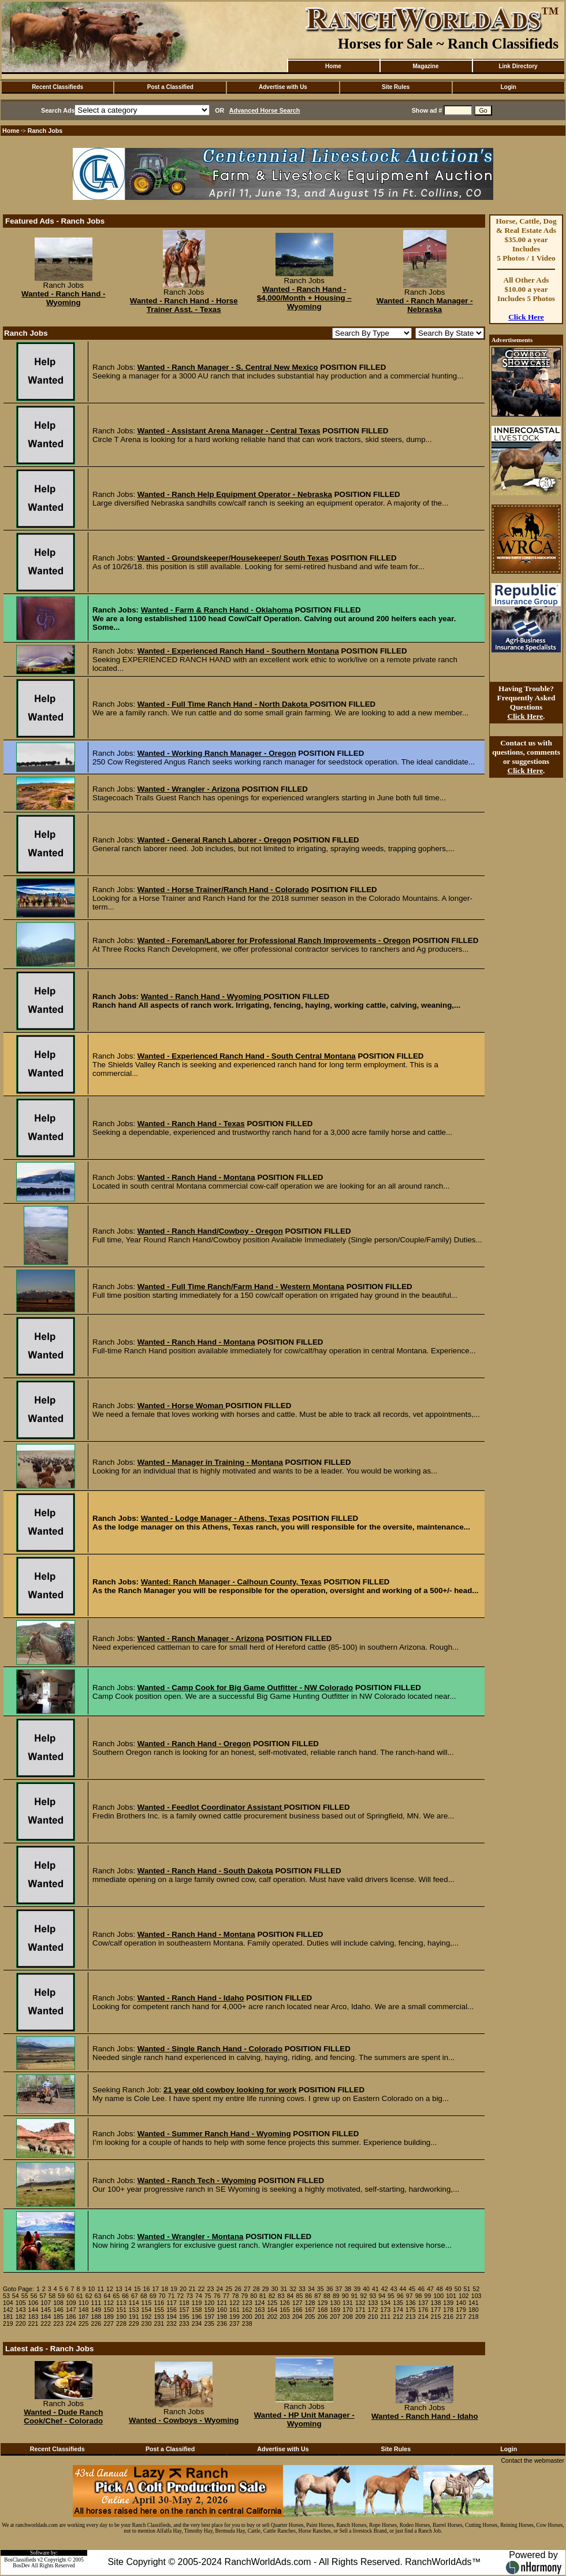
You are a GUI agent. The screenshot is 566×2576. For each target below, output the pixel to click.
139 (448, 2302)
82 (272, 2295)
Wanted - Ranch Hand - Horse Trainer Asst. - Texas (184, 305)
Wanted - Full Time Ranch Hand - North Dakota (223, 704)
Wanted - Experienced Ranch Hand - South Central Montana (246, 1056)
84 (290, 2295)
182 (21, 2316)
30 (274, 2288)
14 (128, 2288)
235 (209, 2323)
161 (234, 2309)
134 (385, 2302)
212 (398, 2316)
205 (310, 2316)
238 (247, 2323)
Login (508, 87)
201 (260, 2316)
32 (292, 2288)
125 (272, 2302)
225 (84, 2323)
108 (58, 2302)
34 (311, 2288)
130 (335, 2302)
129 (323, 2302)
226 (96, 2323)
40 (366, 2288)
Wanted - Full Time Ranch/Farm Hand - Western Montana (240, 1286)
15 (137, 2288)
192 (147, 2316)
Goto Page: (18, 2288)
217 (461, 2316)
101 (451, 2295)
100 (438, 2295)
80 (253, 2295)
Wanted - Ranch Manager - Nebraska (425, 305)
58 (52, 2295)
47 (430, 2288)
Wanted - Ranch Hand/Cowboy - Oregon (210, 1231)
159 (209, 2309)
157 (184, 2309)
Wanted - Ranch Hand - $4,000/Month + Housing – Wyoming (304, 298)
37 (339, 2288)
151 (121, 2309)
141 (473, 2302)
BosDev (21, 2565)
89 (336, 2295)
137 (423, 2302)
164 (272, 2309)
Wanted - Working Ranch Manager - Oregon (216, 753)
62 (88, 2295)
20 (183, 2288)
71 (170, 2295)
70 (162, 2295)
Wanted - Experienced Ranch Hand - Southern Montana (238, 651)
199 (234, 2316)
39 (356, 2288)
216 (448, 2316)
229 (134, 2323)
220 (21, 2323)
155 (159, 2309)
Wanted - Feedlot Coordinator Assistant (210, 1807)
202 (272, 2316)
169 (335, 2309)
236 (222, 2323)
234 (197, 2323)
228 (121, 2323)
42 (384, 2288)
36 (329, 2288)
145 (45, 2309)
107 (45, 2302)
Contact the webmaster (532, 2460)
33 (302, 2288)
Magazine (425, 66)
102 (464, 2295)
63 (98, 2295)
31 (283, 2288)
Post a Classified (170, 87)
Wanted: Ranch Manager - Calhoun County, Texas (231, 1581)
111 (96, 2302)
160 (222, 2309)
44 (403, 2288)
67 (134, 2295)
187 (84, 2316)
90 (345, 2295)
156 (171, 2309)
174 (398, 2309)
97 (409, 2295)
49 (448, 2288)
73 (189, 2295)
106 (33, 2302)
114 (134, 2302)
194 (171, 2316)
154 (147, 2309)
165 (285, 2309)
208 (347, 2316)
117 (171, 2302)
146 (58, 2309)
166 (297, 2309)
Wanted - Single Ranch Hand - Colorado (209, 2048)
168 (323, 2309)
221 (33, 2323)
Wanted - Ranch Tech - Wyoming (196, 2180)
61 (79, 2295)
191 (134, 2316)
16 (146, 2288)
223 (58, 2323)
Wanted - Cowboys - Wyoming (184, 2420)
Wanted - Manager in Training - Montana (210, 1462)
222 (45, 2323)
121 (222, 2302)
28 (256, 2288)
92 (363, 2295)
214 (423, 2316)
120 (209, 2302)
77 (226, 2295)
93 (372, 2295)
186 (71, 2316)
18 (164, 2288)
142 (8, 2309)
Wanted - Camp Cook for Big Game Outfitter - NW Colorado (245, 1687)
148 (84, 2309)
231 (159, 2323)
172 (373, 2309)
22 (201, 2288)
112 (108, 2302)
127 (297, 2302)
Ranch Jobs (45, 130)
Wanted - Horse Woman (181, 1405)
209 (360, 2316)
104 (8, 2302)
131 (347, 2302)
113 (121, 2302)
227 (108, 2323)
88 (326, 2295)
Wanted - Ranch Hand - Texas (191, 1123)
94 (381, 2295)
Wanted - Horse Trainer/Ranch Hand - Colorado (223, 889)
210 (373, 2316)
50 (458, 2288)
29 (265, 2288)
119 (197, 2302)
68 (143, 2295)
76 (217, 2295)
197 (209, 2316)
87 (317, 2295)
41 (375, 2288)
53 (6, 2295)
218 (473, 2316)
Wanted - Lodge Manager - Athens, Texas (216, 1518)
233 (184, 2323)
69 (153, 2295)
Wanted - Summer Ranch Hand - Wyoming (214, 2133)
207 (335, 2316)
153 (134, 2309)
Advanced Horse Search (264, 110)
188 (96, 2316)
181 (8, 2316)
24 (219, 2288)
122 (234, 2302)
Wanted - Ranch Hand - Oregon (194, 1743)
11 (100, 2288)
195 (184, 2316)
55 (24, 2295)
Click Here (526, 317)
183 (33, 2316)
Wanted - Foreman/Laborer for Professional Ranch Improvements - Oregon (274, 940)
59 (61, 2295)
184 (45, 2316)
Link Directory (517, 66)
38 (347, 2288)
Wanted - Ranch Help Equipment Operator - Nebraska (234, 494)
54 (15, 2295)
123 (247, 2302)
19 (173, 2288)
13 (119, 2288)
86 (308, 2295)
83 (281, 2295)
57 (42, 2295)
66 (125, 2295)
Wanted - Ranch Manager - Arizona (200, 1638)
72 (180, 2295)
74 (198, 2295)
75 (207, 2295)
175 (410, 2309)
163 (260, 2309)
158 (197, 2309)
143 (21, 2309)
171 (360, 2309)
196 (197, 2316)
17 (155, 2288)
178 (448, 2309)
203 (285, 2316)
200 (247, 2316)
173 (385, 2309)
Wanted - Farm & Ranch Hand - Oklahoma (217, 610)
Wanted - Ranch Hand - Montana (196, 1177)
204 (297, 2316)
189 (108, 2316)
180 (473, 2309)
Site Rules (395, 87)
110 (84, 2302)
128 (310, 2302)
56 (34, 2295)
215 (436, 2316)
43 (393, 2288)
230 (147, 2323)
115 (147, 2302)
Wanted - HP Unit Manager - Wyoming (304, 2419)
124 (260, 2302)
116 (159, 2302)
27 (247, 2288)
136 (410, 2302)
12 (109, 2288)
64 (106, 2295)
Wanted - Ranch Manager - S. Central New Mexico (227, 367)
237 (234, 2323)
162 (247, 2309)
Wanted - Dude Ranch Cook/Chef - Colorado (63, 2416)
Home (333, 66)
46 (421, 2288)
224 (71, 2323)
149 (96, 2309)
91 (354, 2295)
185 (58, 2316)
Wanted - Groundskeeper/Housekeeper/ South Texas (233, 558)
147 (71, 2309)
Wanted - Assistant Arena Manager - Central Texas (229, 430)
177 (436, 2309)
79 (244, 2295)
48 (439, 2288)
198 (222, 2316)
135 (398, 2302)
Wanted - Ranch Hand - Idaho (190, 1998)
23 (210, 2288)
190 (121, 2316)
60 (70, 2295)
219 (8, 2323)
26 (237, 2288)
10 (91, 2288)
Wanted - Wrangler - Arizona (188, 789)
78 (235, 2295)
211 (385, 2316)
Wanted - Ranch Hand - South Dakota (205, 1870)
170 (347, 2309)
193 (159, 2316)
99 (428, 2295)
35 (320, 2288)
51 (467, 2288)
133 (373, 2302)
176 (423, 2309)
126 (285, 2302)
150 (108, 2309)
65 (116, 2295)
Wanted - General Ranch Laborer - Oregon (214, 840)
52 (475, 2288)
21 (192, 2288)
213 (410, 2316)
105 (21, 2302)
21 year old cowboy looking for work (229, 2089)
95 (391, 2295)
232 (171, 2323)
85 (299, 2295)
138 (436, 2302)
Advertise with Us (283, 87)
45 (411, 2288)
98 (418, 2295)
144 (33, 2309)
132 (360, 2302)
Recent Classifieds (57, 87)
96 (400, 2295)
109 (71, 2302)
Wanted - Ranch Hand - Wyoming (63, 298)
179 (461, 2309)
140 (461, 2302)
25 (228, 2288)
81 (262, 2295)
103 (476, 2295)
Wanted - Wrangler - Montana (190, 2236)
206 (323, 2316)
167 (310, 2309)
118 (184, 2302)
